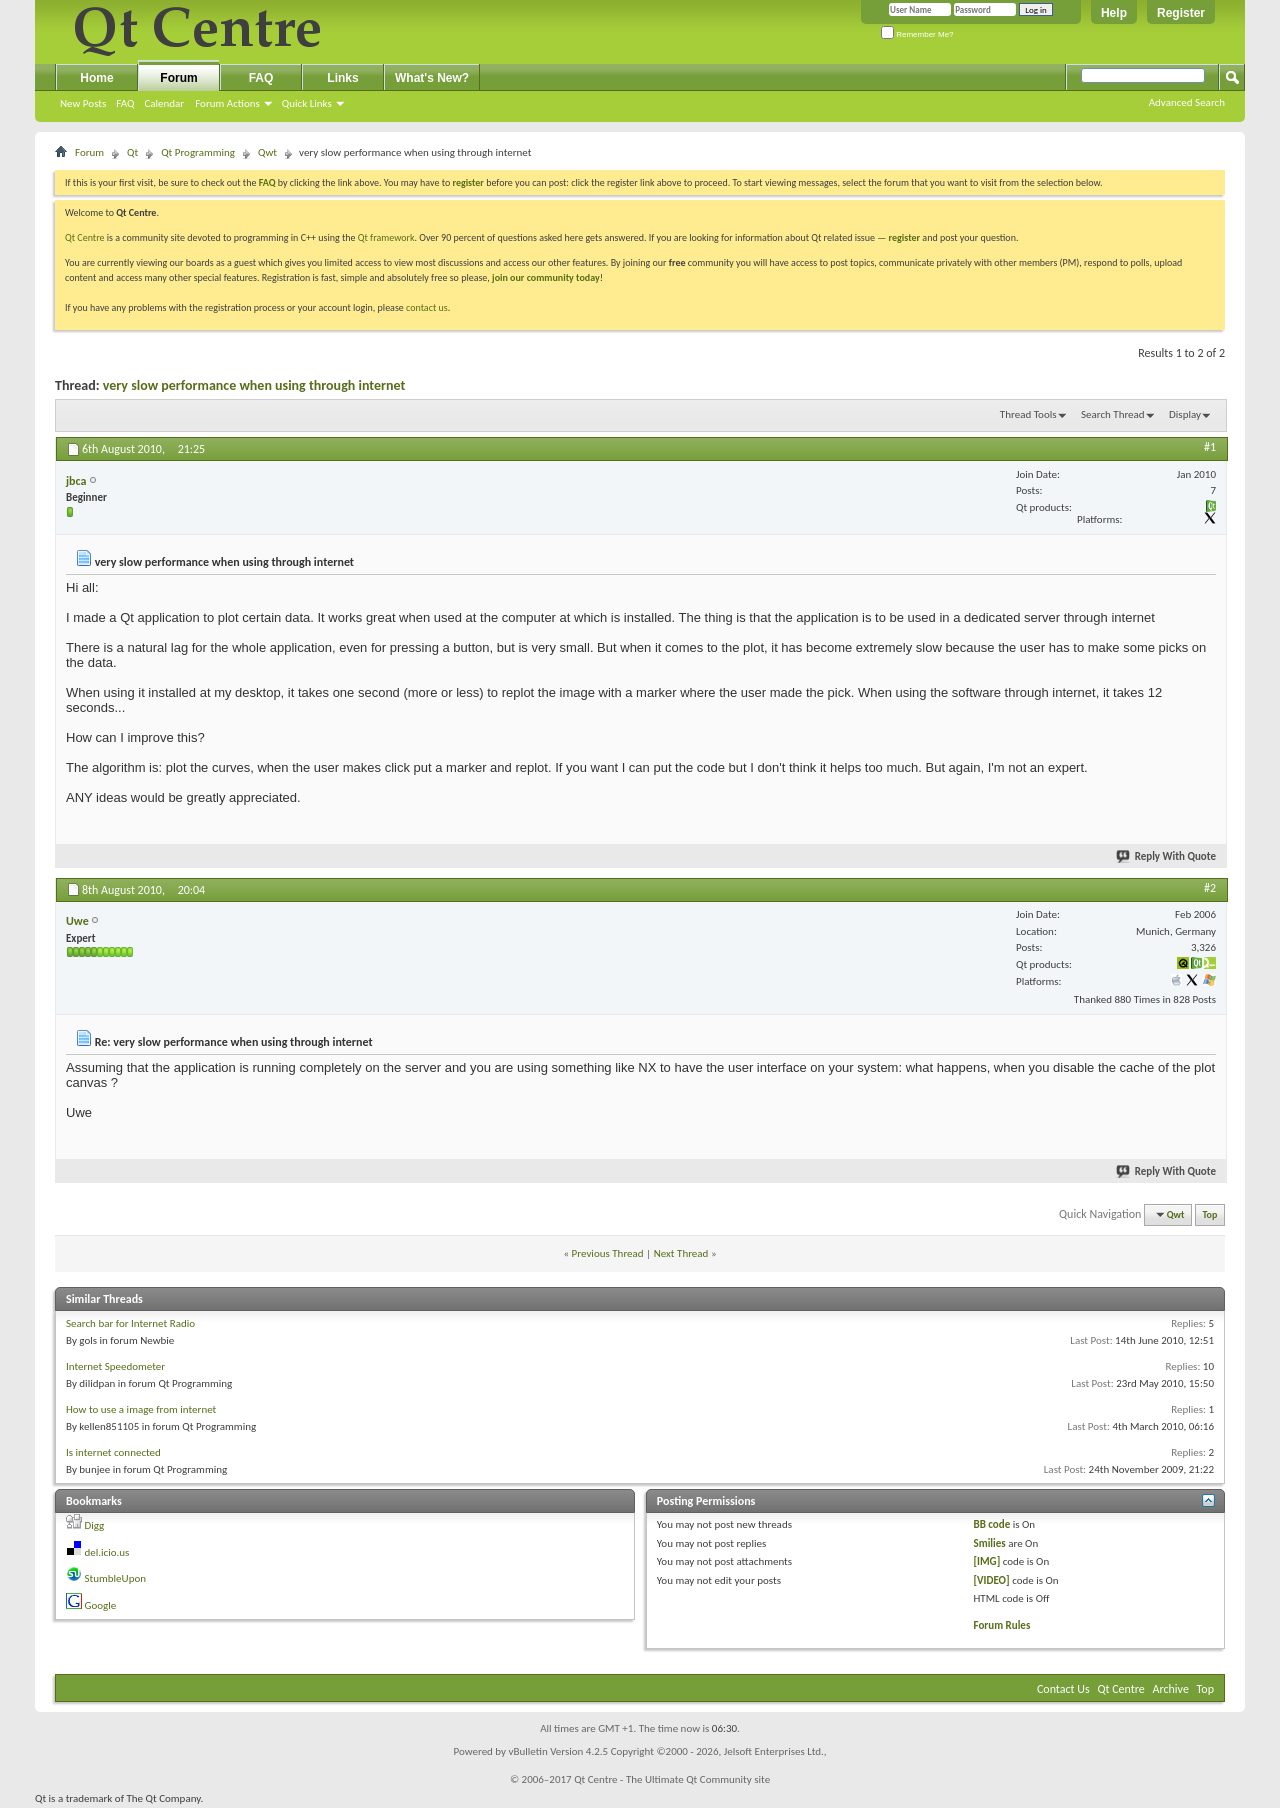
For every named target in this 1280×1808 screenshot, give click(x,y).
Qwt (267, 152)
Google (101, 1605)
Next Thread (681, 1253)
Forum (178, 78)
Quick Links (307, 103)
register (904, 237)
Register (1181, 13)
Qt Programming (198, 152)
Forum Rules (1002, 1625)
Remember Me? (917, 34)
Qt (132, 152)
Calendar (164, 103)
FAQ (125, 103)
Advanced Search (1187, 102)
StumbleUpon (116, 1578)
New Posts (83, 103)
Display (1185, 414)
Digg (95, 1525)
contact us (427, 307)
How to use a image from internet (141, 1409)
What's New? (432, 78)
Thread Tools (1028, 414)
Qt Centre (85, 237)
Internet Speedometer (115, 1366)
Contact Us (1063, 1689)
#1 (1210, 447)
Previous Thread (608, 1253)
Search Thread (1113, 414)
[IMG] (987, 1561)
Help (1114, 13)
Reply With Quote (1167, 856)
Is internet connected (113, 1452)
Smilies (990, 1543)
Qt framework (386, 237)
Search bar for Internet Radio (130, 1323)
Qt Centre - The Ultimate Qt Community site (672, 1779)
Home (96, 78)
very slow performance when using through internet (254, 385)
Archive (1171, 1689)
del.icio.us (107, 1552)
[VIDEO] (992, 1580)
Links (342, 78)
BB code (992, 1524)
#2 (1210, 888)
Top (1210, 1214)
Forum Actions (227, 103)
